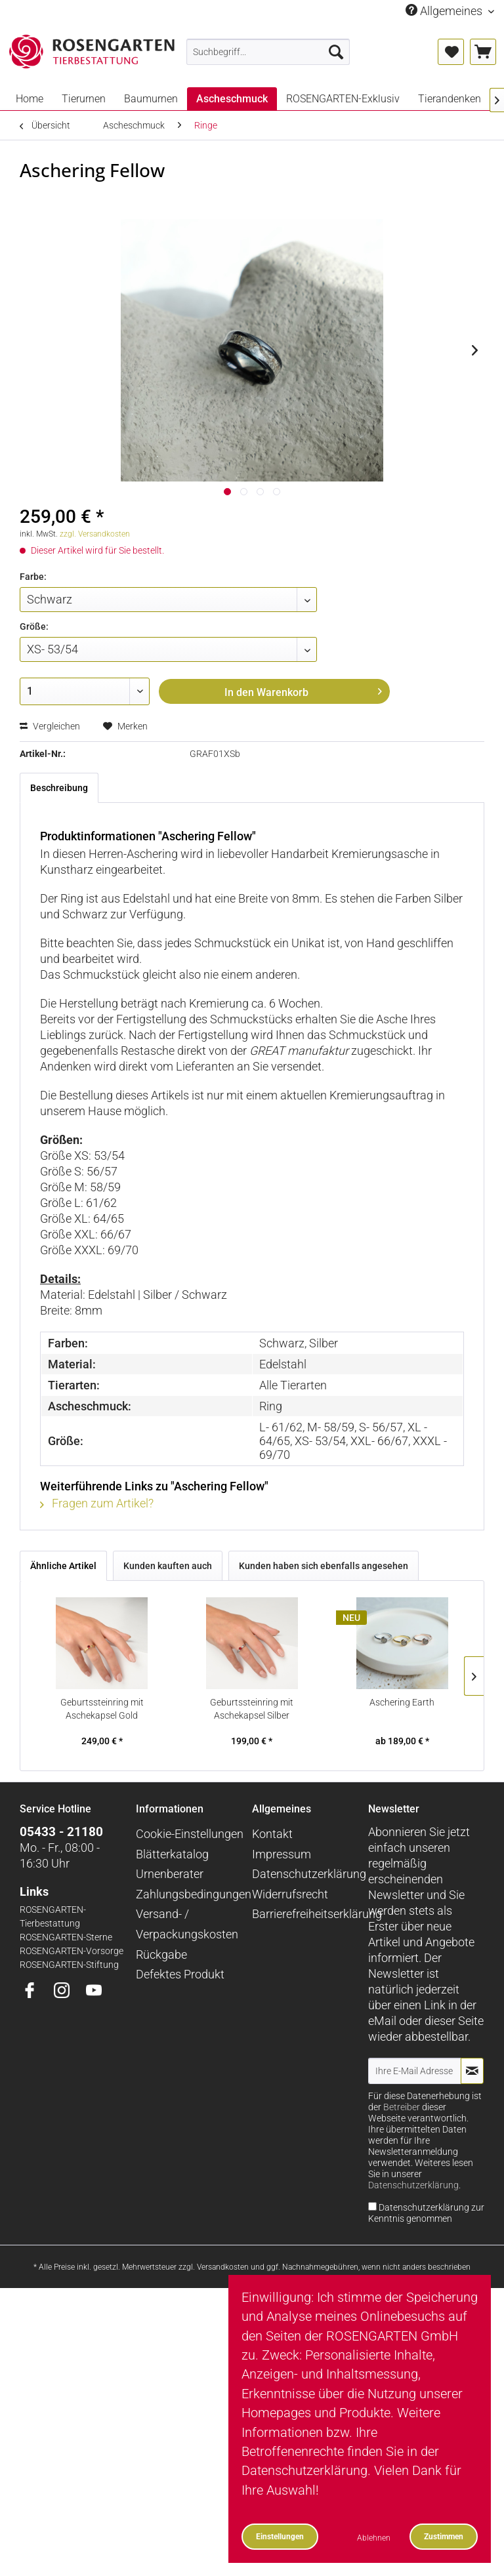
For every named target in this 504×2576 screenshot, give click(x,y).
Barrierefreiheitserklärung (307, 1914)
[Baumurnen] (151, 98)
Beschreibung (59, 788)
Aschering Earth (401, 1702)
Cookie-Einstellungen (189, 1834)
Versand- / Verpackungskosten (187, 1924)
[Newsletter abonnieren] (472, 2071)
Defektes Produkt (180, 1974)
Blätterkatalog (172, 1854)
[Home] (29, 98)
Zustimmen (443, 2536)
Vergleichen (50, 726)
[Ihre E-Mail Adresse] (414, 2071)
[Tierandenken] (449, 98)
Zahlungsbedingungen (190, 1894)
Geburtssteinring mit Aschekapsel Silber (251, 1709)
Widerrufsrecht (290, 1894)
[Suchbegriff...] (268, 52)
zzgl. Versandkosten (95, 534)
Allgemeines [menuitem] (445, 11)
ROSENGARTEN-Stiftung (69, 1965)
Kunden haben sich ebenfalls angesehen (323, 1566)
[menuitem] (268, 52)
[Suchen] (336, 52)
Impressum (281, 1854)
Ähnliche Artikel (63, 1566)
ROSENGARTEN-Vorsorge (71, 1951)
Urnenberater (169, 1874)
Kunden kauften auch (167, 1566)
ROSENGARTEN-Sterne (66, 1937)
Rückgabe (161, 1954)
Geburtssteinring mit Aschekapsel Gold (102, 1709)
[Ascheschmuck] (232, 98)
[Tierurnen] (83, 98)
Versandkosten (223, 2267)
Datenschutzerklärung (307, 1874)
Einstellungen (280, 2536)
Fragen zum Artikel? (97, 1503)
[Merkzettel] (451, 52)
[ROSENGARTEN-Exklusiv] (343, 98)
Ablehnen (373, 2538)
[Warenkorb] (483, 52)
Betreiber (401, 2107)
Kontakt (272, 1834)
